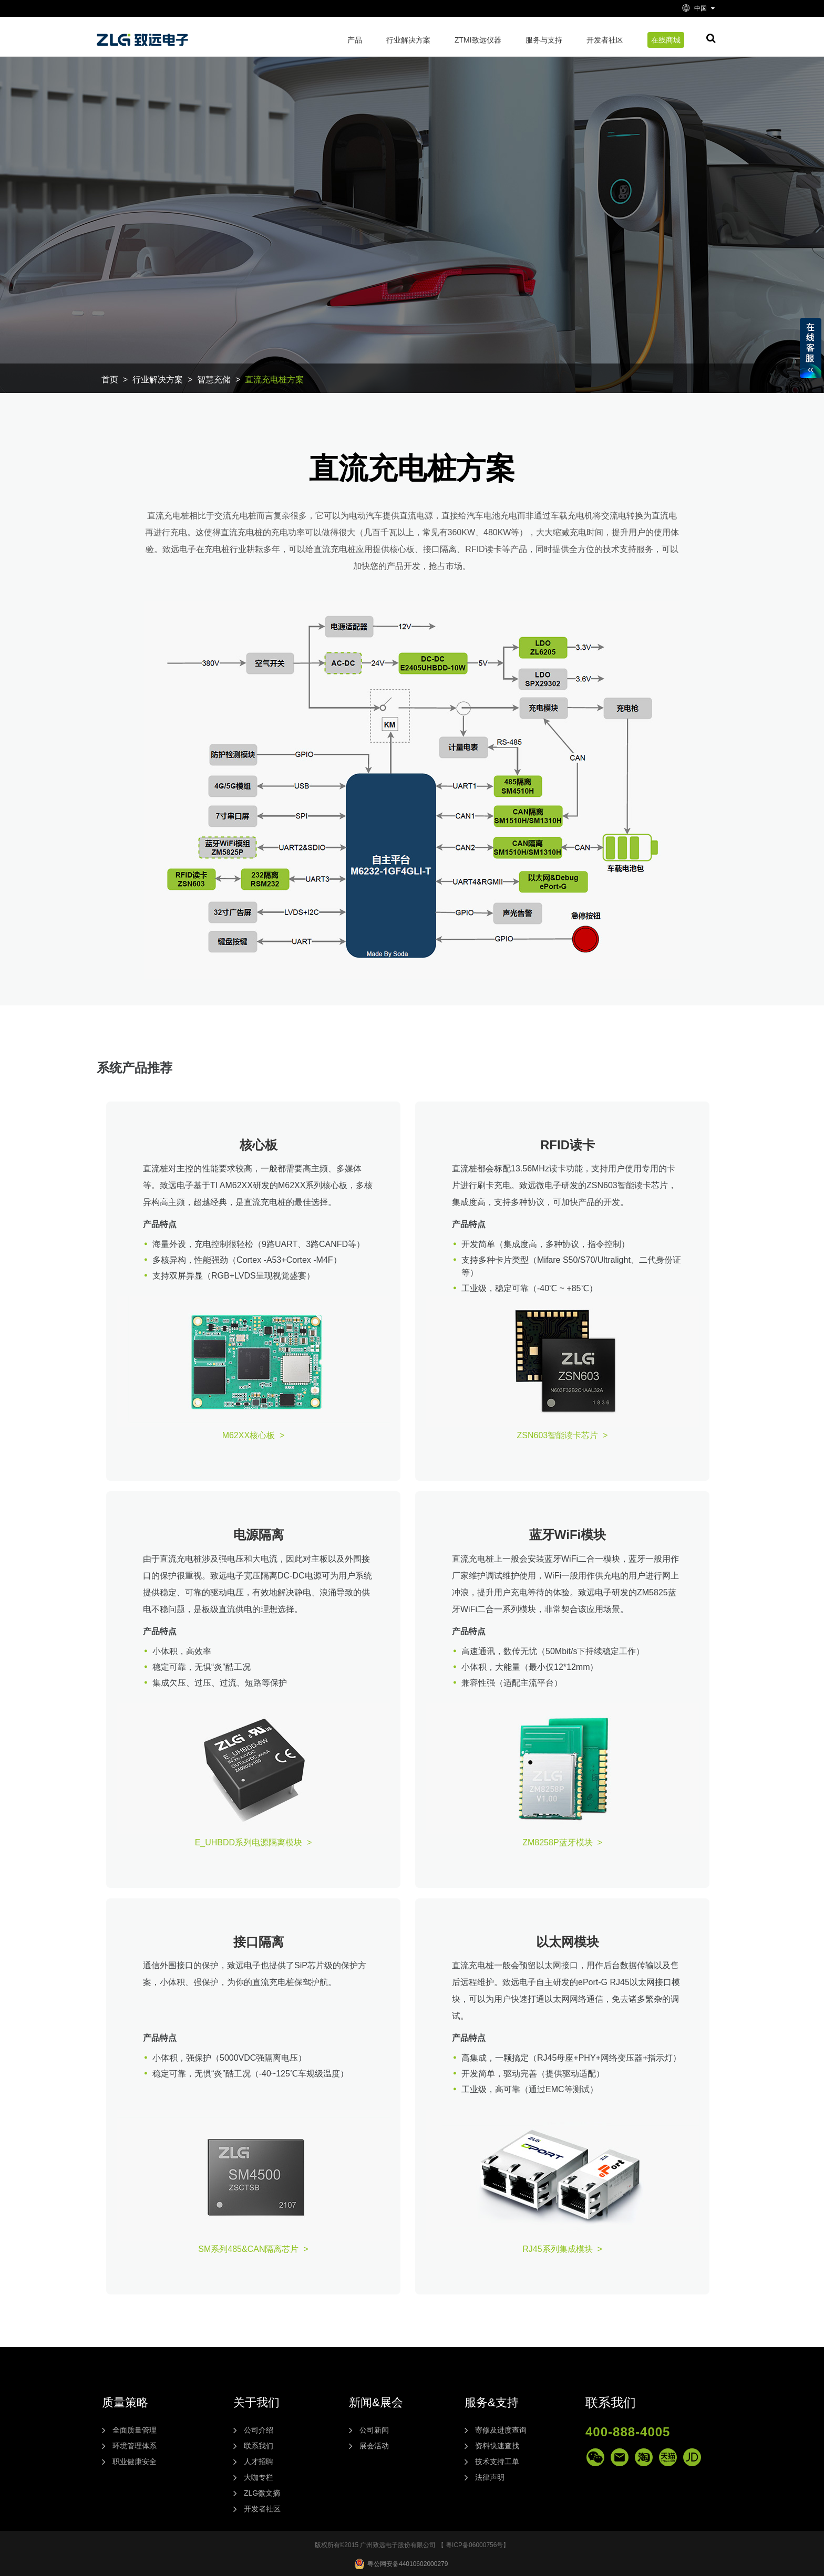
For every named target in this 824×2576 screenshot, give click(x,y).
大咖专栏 (258, 2477)
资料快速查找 (497, 2446)
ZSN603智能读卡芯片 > (562, 1435)
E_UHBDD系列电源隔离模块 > (253, 1842)
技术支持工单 (497, 2461)
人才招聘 (258, 2461)
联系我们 (258, 2446)
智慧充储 (214, 379)
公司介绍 (258, 2430)
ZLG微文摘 (262, 2493)
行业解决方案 (408, 40)
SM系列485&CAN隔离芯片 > (253, 2249)
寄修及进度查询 (501, 2430)
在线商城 (666, 40)
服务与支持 (544, 40)
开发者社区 (604, 40)
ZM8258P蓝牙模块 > (562, 1842)
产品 (354, 40)
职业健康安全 (134, 2461)
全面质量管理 (134, 2430)
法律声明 (489, 2477)
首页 (109, 379)
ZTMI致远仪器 (478, 40)
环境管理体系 (134, 2446)
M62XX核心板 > (253, 1435)
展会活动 (374, 2446)
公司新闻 (374, 2430)
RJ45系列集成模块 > (562, 2249)
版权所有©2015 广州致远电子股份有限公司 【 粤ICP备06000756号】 (412, 2545)
